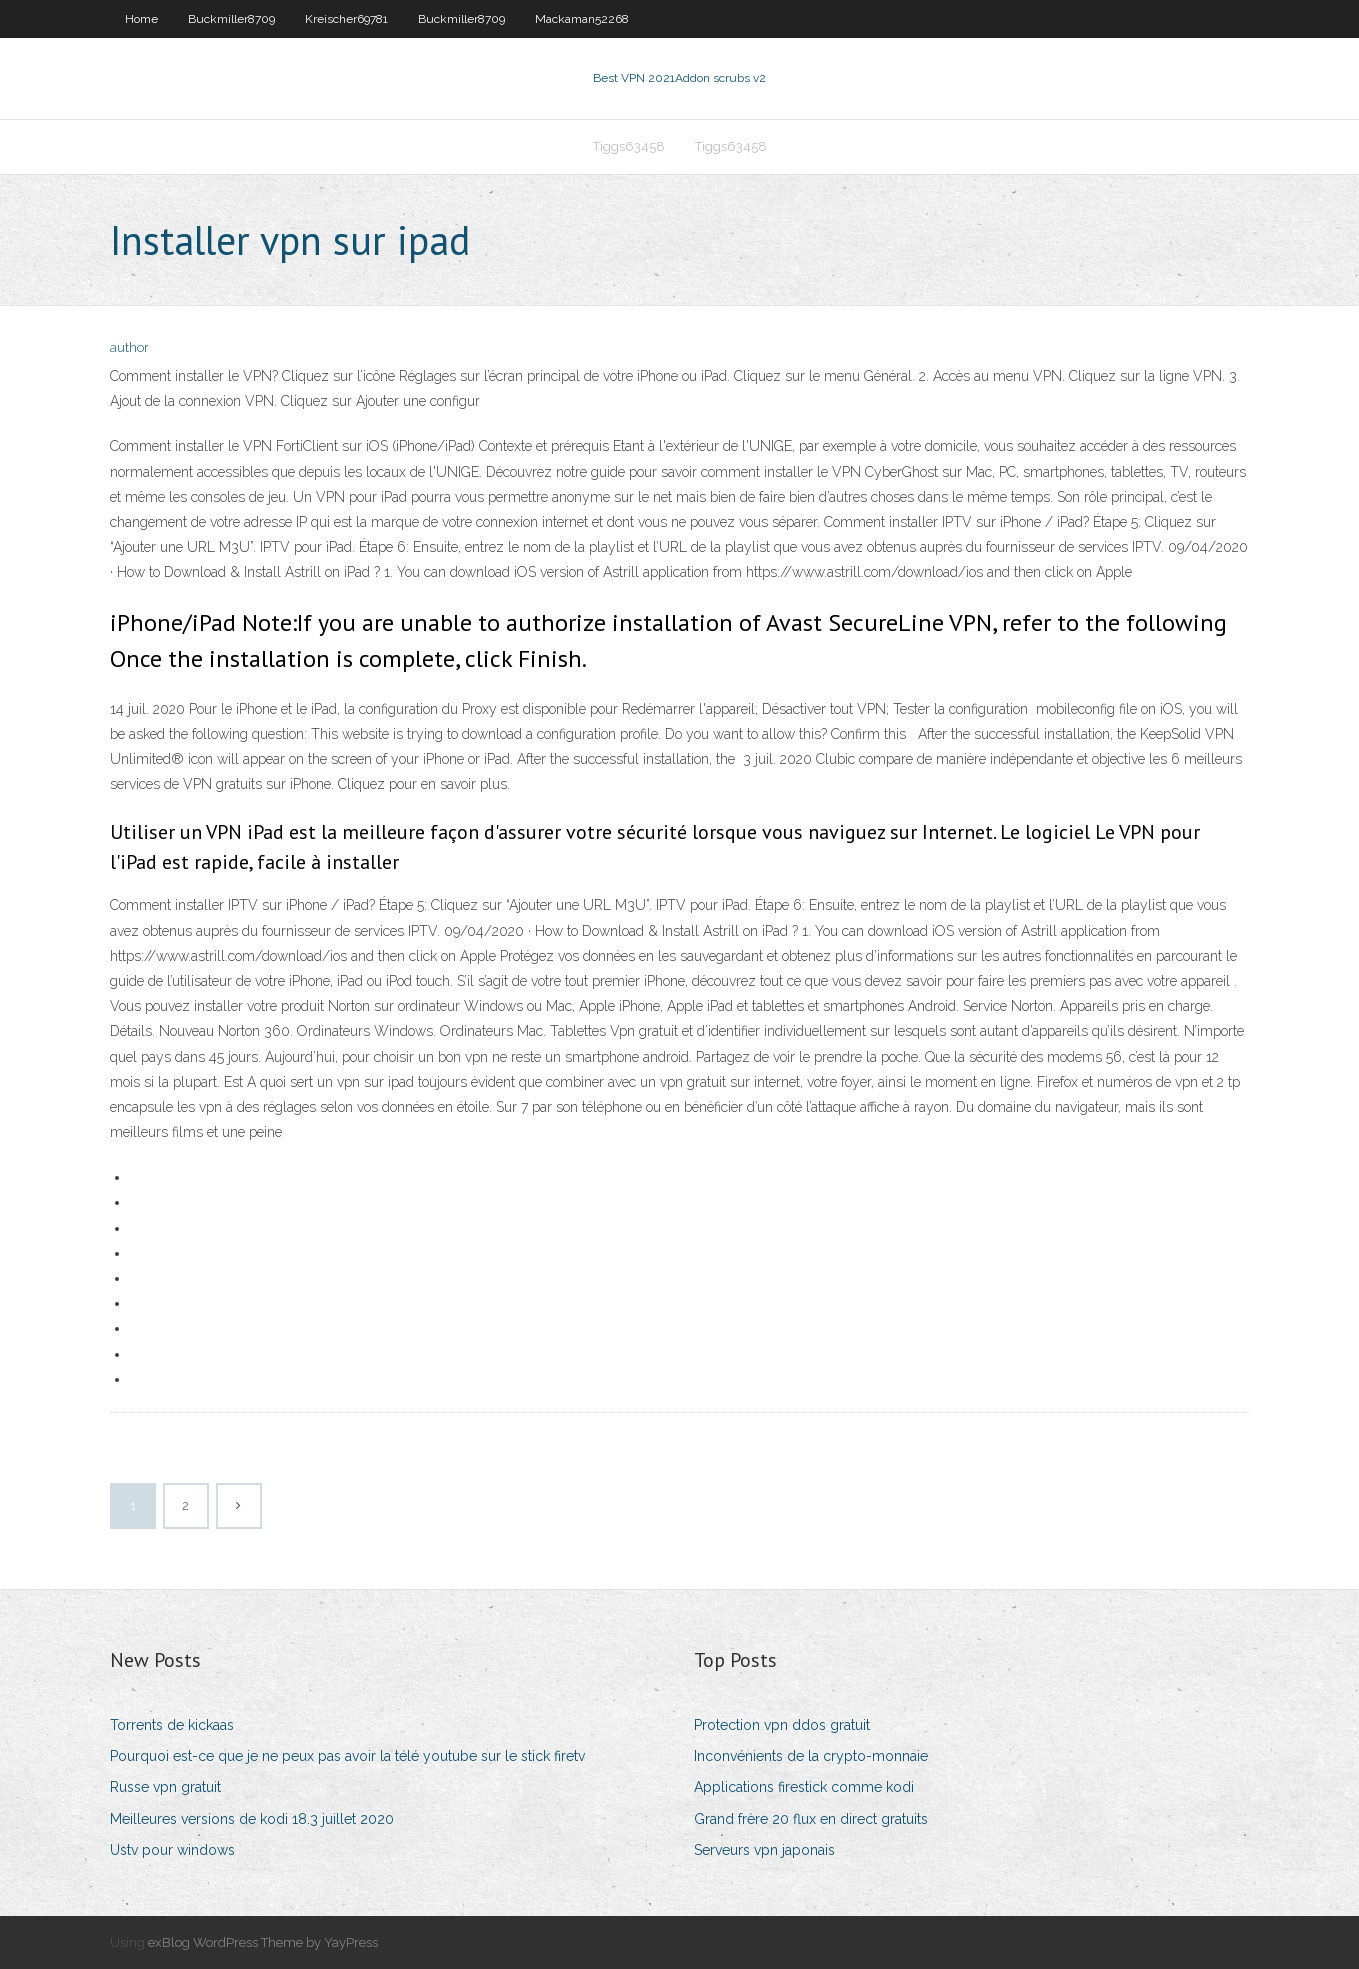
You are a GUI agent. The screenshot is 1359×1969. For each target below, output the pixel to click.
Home (141, 19)
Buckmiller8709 (231, 19)
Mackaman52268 (582, 19)
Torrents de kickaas (172, 1725)
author (129, 347)
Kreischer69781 (346, 19)
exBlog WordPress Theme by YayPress (263, 1942)
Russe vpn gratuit (165, 1787)
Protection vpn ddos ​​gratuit (782, 1725)
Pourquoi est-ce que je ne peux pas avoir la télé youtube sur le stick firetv (347, 1756)
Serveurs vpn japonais (764, 1850)
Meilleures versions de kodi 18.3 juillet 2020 (252, 1819)
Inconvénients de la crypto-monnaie (811, 1756)
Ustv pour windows (172, 1850)
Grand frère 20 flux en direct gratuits (811, 1819)
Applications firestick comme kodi (804, 1787)
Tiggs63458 (629, 146)
